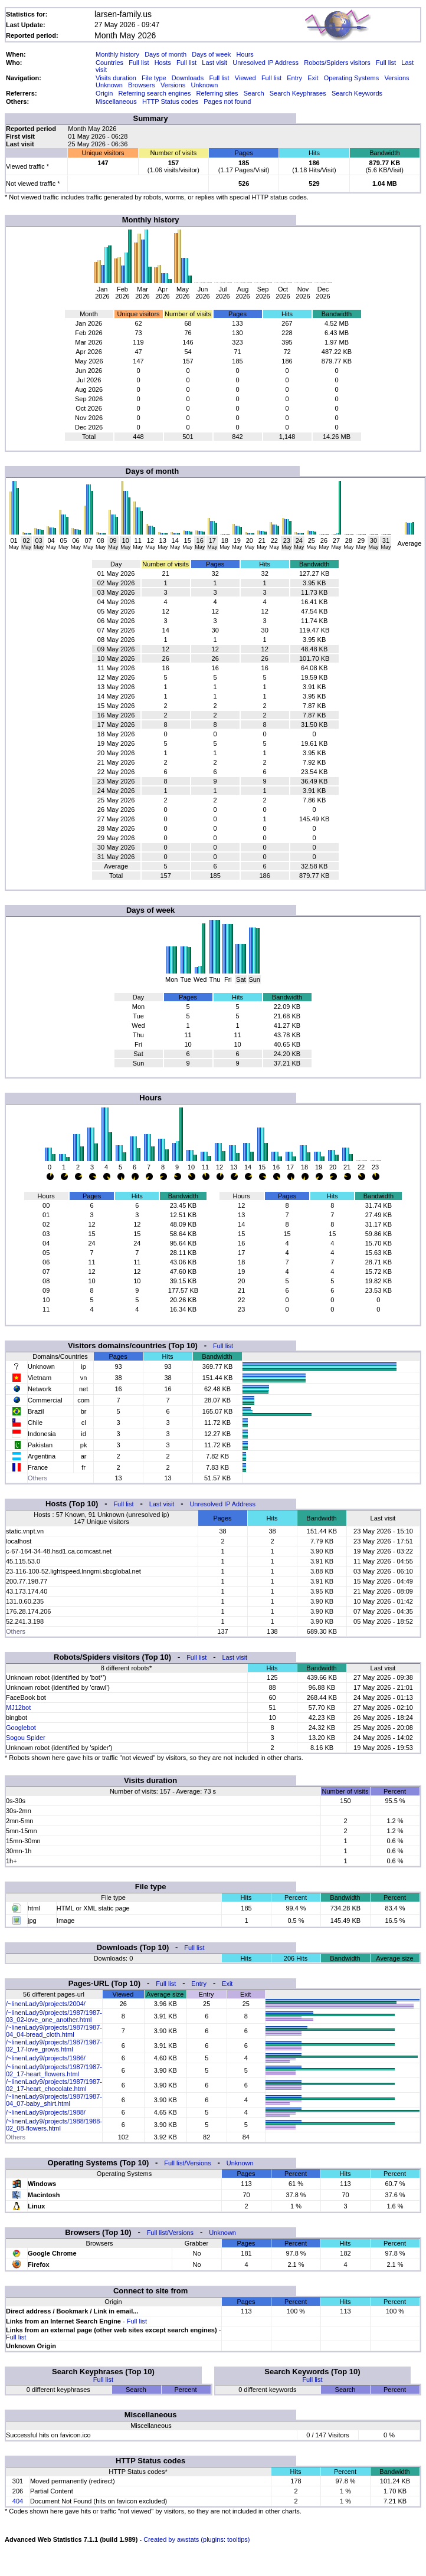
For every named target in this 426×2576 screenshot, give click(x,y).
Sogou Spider (25, 1737)
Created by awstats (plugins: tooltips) (196, 2539)
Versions (396, 77)
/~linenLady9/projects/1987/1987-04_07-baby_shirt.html (54, 2100)
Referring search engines (155, 93)
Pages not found (227, 101)
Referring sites (217, 93)
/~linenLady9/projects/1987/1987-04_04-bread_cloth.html (54, 2031)
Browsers (141, 85)
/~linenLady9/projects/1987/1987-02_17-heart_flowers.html (54, 2070)
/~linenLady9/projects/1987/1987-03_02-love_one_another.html (54, 2016)
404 (17, 2501)
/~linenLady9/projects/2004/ (46, 2003)
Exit (312, 77)
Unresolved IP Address (265, 62)
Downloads (188, 77)
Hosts (163, 62)
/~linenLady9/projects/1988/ (46, 2112)
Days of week (211, 54)
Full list (139, 62)
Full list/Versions (187, 2163)
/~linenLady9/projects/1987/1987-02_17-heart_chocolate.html (54, 2085)
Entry (294, 77)
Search (254, 93)
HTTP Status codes (170, 101)
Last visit (214, 62)
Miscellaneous (116, 101)
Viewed (245, 77)
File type (154, 77)
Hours (244, 54)
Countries (109, 62)
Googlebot (21, 1727)
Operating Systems (351, 77)
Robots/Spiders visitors (337, 62)
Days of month (165, 54)
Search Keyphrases (298, 93)
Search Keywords (357, 93)
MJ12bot (18, 1707)
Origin (104, 93)
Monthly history (117, 54)
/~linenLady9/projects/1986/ (46, 2058)
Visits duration (116, 77)
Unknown (109, 85)
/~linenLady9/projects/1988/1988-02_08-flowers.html (54, 2125)
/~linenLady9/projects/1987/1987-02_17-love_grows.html (54, 2045)
